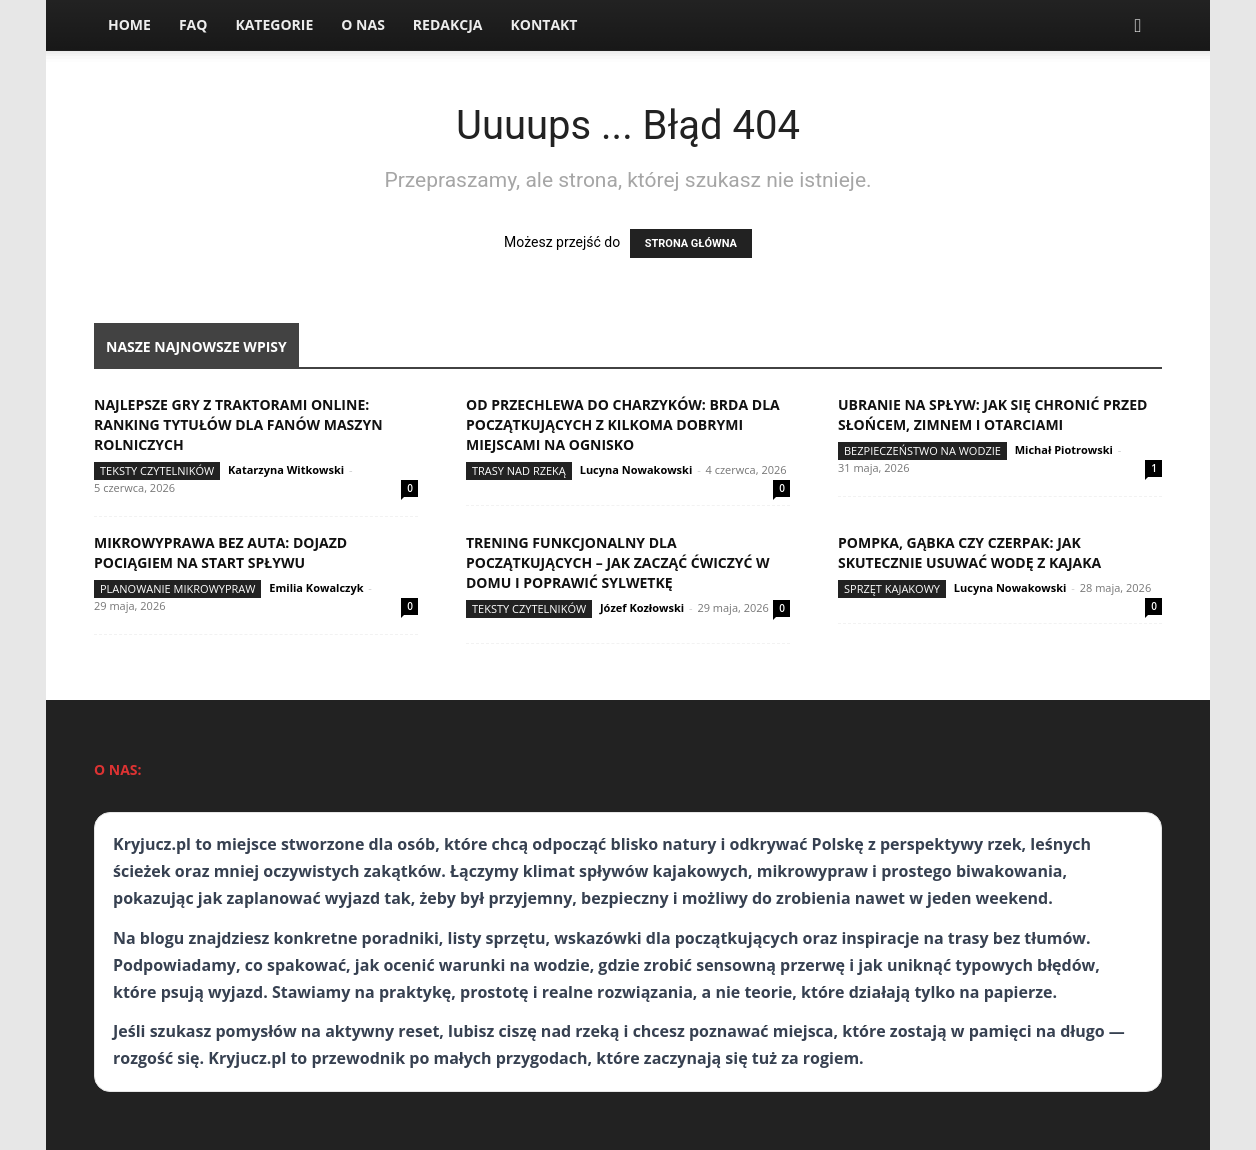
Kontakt (543, 24)
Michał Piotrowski (1064, 449)
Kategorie (274, 24)
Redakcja (448, 24)
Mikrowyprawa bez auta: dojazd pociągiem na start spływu (220, 552)
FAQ (193, 24)
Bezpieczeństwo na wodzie (922, 450)
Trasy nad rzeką (519, 470)
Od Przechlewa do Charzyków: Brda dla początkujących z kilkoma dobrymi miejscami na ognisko (623, 424)
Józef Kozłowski (642, 607)
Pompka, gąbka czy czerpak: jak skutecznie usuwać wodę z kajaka (969, 552)
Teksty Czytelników (157, 470)
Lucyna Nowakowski (636, 469)
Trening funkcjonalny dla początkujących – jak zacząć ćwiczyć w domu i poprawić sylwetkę (618, 562)
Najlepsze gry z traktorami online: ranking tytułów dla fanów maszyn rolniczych (238, 424)
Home (129, 24)
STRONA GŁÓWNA (691, 243)
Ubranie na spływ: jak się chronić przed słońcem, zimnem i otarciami (992, 414)
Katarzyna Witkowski (286, 469)
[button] (1138, 26)
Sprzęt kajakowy (892, 588)
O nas (363, 24)
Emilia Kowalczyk (316, 587)
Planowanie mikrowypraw (177, 588)
